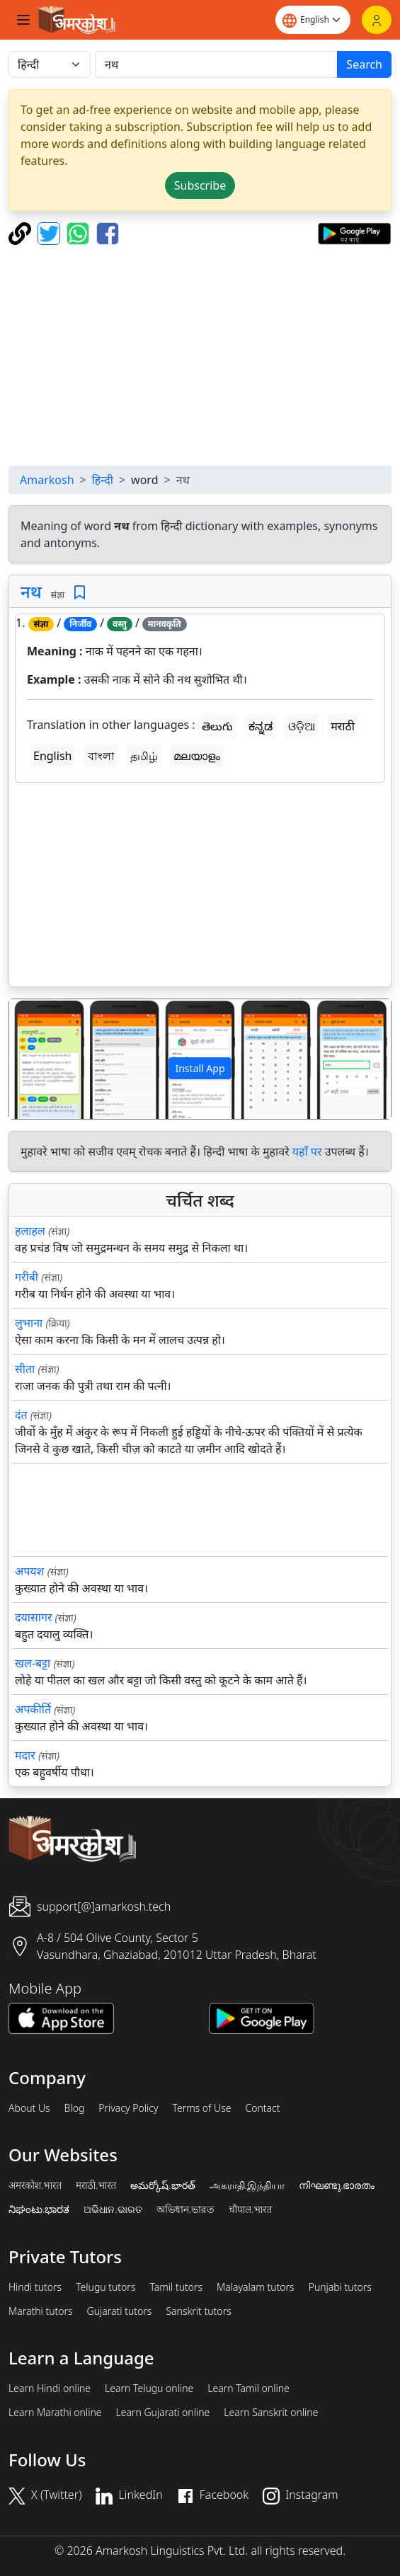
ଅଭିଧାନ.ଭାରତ (113, 2209)
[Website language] (312, 20)
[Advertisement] (202, 355)
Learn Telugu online (149, 2388)
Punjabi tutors (340, 2287)
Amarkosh (47, 480)
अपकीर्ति (33, 1709)
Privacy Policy (128, 2108)
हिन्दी (102, 480)
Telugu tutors (105, 2287)
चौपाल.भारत (250, 2209)
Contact (262, 2108)
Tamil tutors (175, 2287)
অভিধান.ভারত (185, 2209)
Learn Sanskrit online (271, 2412)
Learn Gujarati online (163, 2412)
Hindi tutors (35, 2287)
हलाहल (30, 1230)
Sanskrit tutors (198, 2311)
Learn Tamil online (248, 2388)
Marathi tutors (40, 2311)
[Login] (377, 20)
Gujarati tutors (119, 2311)
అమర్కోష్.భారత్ (162, 2185)
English (52, 756)
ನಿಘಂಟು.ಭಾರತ (38, 2209)
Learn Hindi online (49, 2388)
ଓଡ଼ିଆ (301, 726)
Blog (74, 2108)
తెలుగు (217, 726)
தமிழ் (144, 756)
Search (364, 64)
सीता (25, 1368)
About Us (29, 2108)
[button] (38, 1059)
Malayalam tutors (256, 2287)
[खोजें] (217, 64)
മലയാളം (196, 756)
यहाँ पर (307, 1151)
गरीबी (26, 1276)
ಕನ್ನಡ (260, 726)
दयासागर (33, 1617)
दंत (21, 1414)
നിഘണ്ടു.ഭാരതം (337, 2185)
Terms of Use (201, 2108)
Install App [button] (199, 1068)
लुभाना (28, 1322)
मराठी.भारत (96, 2185)
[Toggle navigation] (23, 19)
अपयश (29, 1571)
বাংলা (101, 756)
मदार (25, 1755)
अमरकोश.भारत (35, 2185)
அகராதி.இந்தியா (247, 2185)
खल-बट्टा (32, 1663)
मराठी (343, 726)
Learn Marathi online (55, 2412)
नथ (31, 591)
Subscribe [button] (200, 185)
